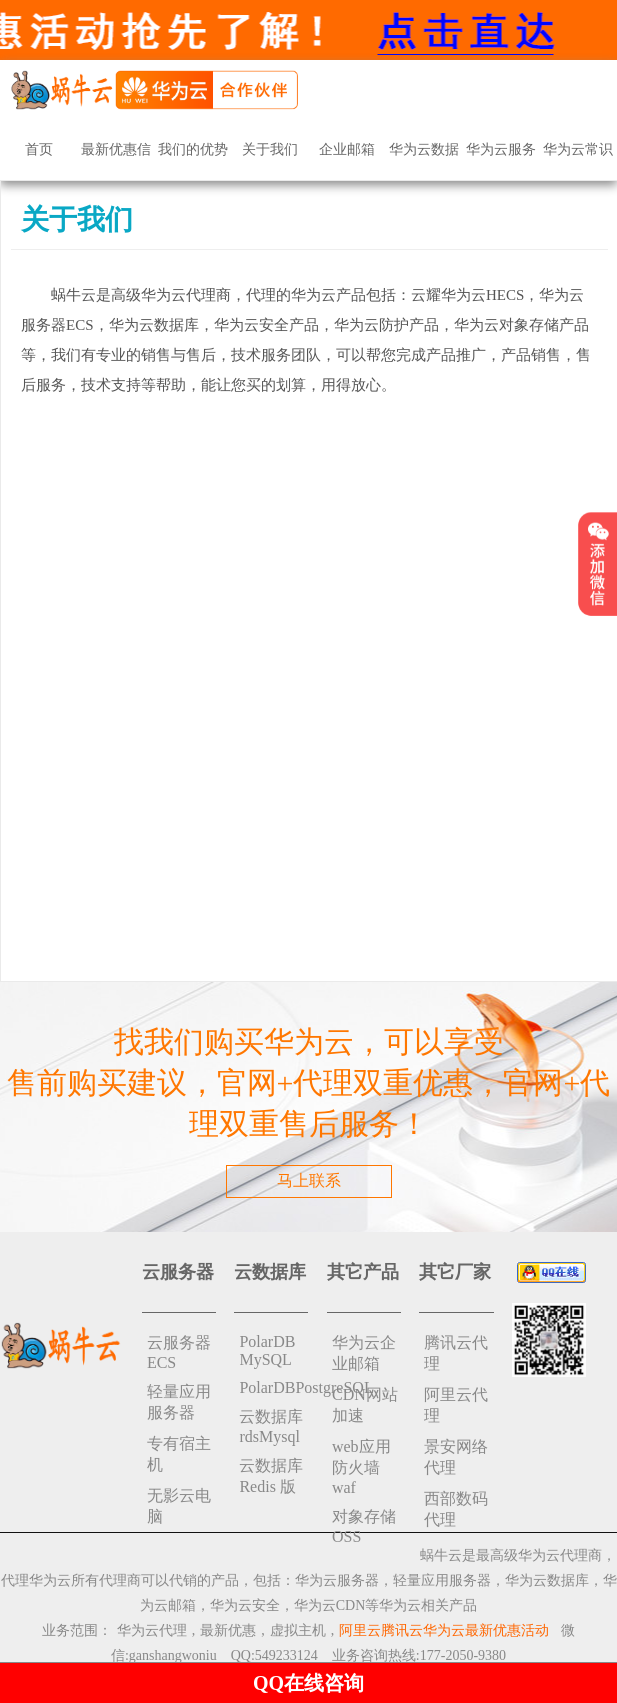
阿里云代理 (456, 1405)
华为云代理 (152, 1630)
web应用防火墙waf (361, 1467)
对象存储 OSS (364, 1526)
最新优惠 (228, 1630)
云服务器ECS (179, 1352)
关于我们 (270, 149)
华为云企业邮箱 (364, 1353)
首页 (39, 149)
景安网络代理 (456, 1457)
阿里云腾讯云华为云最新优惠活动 (444, 1630)
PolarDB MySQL (267, 1350)
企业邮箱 (347, 149)
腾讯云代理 (456, 1353)
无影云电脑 (179, 1506)
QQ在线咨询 (308, 1683)
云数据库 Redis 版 (271, 1476)
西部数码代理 (456, 1509)
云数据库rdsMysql (271, 1426)
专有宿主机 (179, 1454)
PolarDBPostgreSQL (273, 1387)
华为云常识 (578, 149)
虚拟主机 (298, 1630)
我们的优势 (193, 149)
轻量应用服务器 (179, 1402)
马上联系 (309, 1180)
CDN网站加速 (365, 1405)
